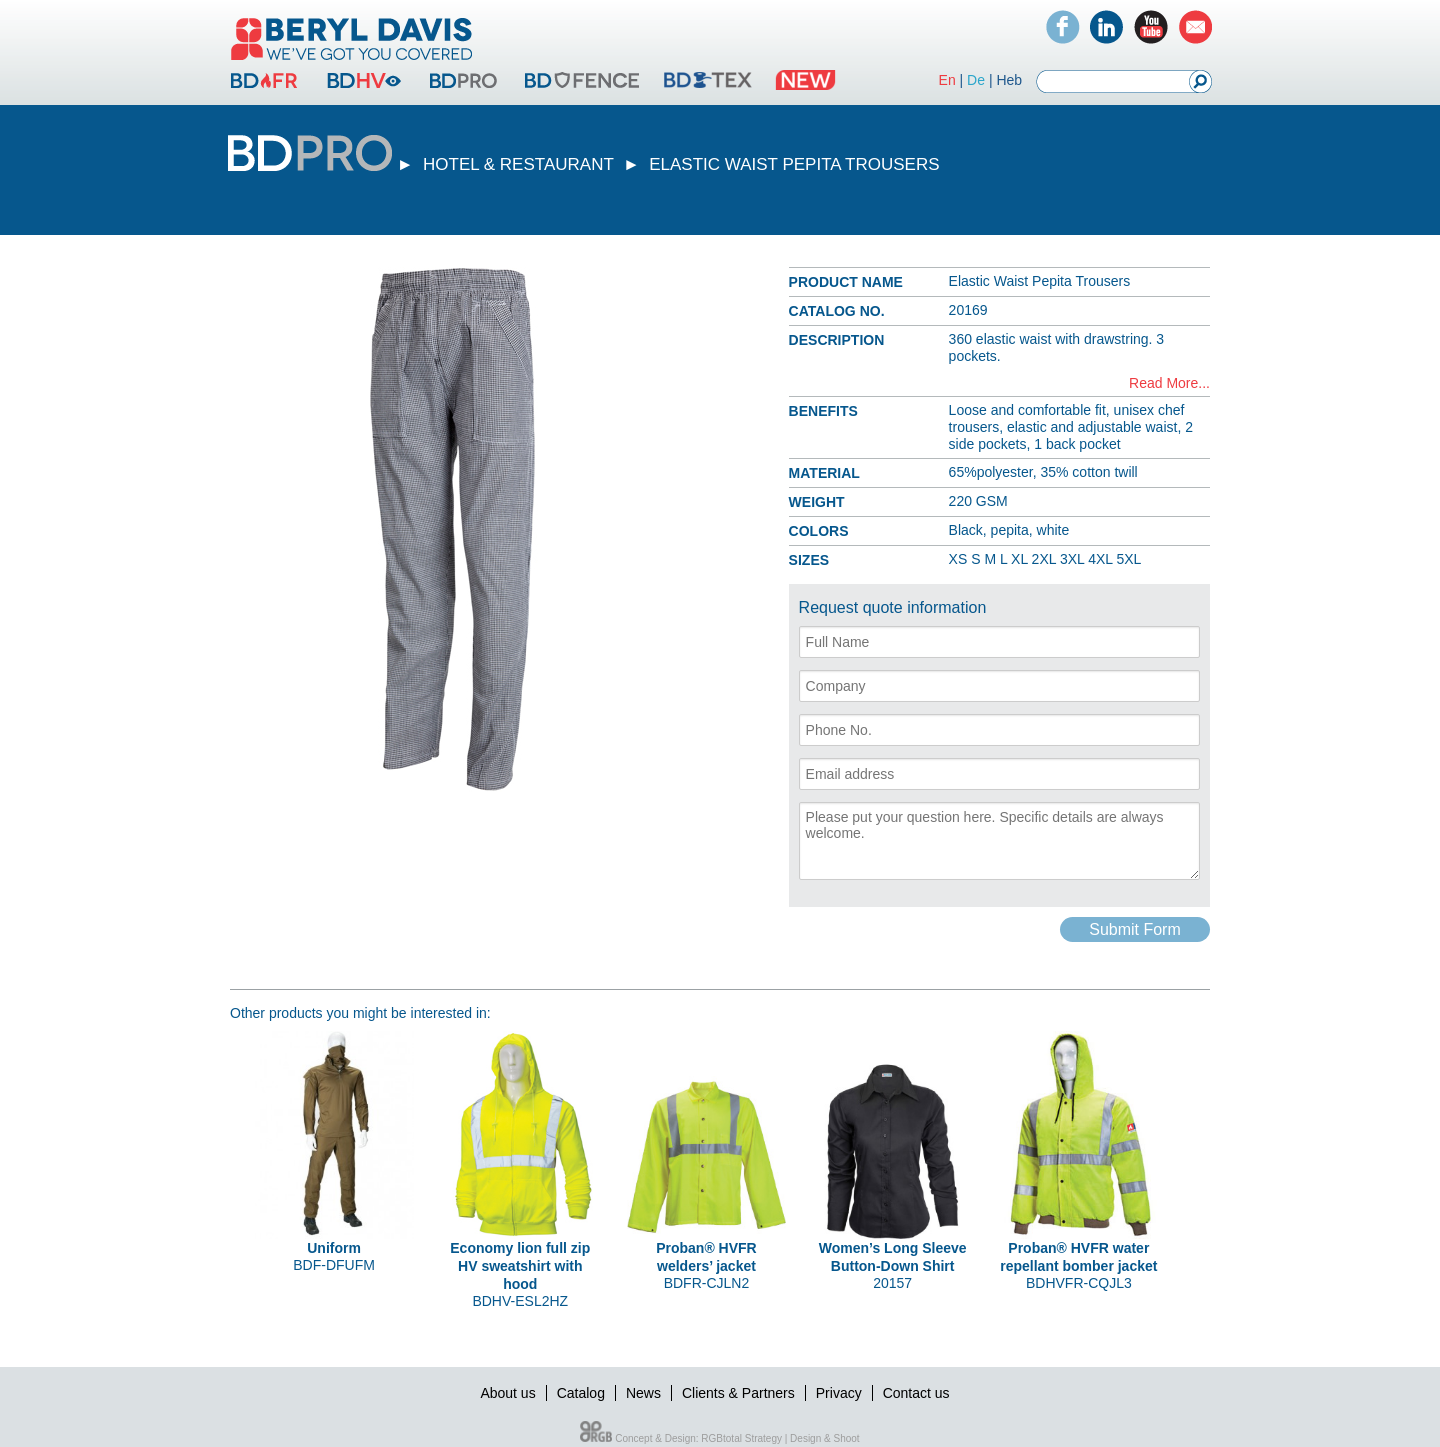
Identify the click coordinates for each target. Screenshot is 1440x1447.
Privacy (839, 1393)
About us (507, 1393)
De (976, 80)
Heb (1009, 80)
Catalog (581, 1393)
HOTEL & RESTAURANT (518, 164)
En (947, 80)
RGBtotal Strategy (741, 1438)
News (643, 1393)
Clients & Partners (738, 1393)
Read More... (1169, 383)
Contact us (916, 1393)
